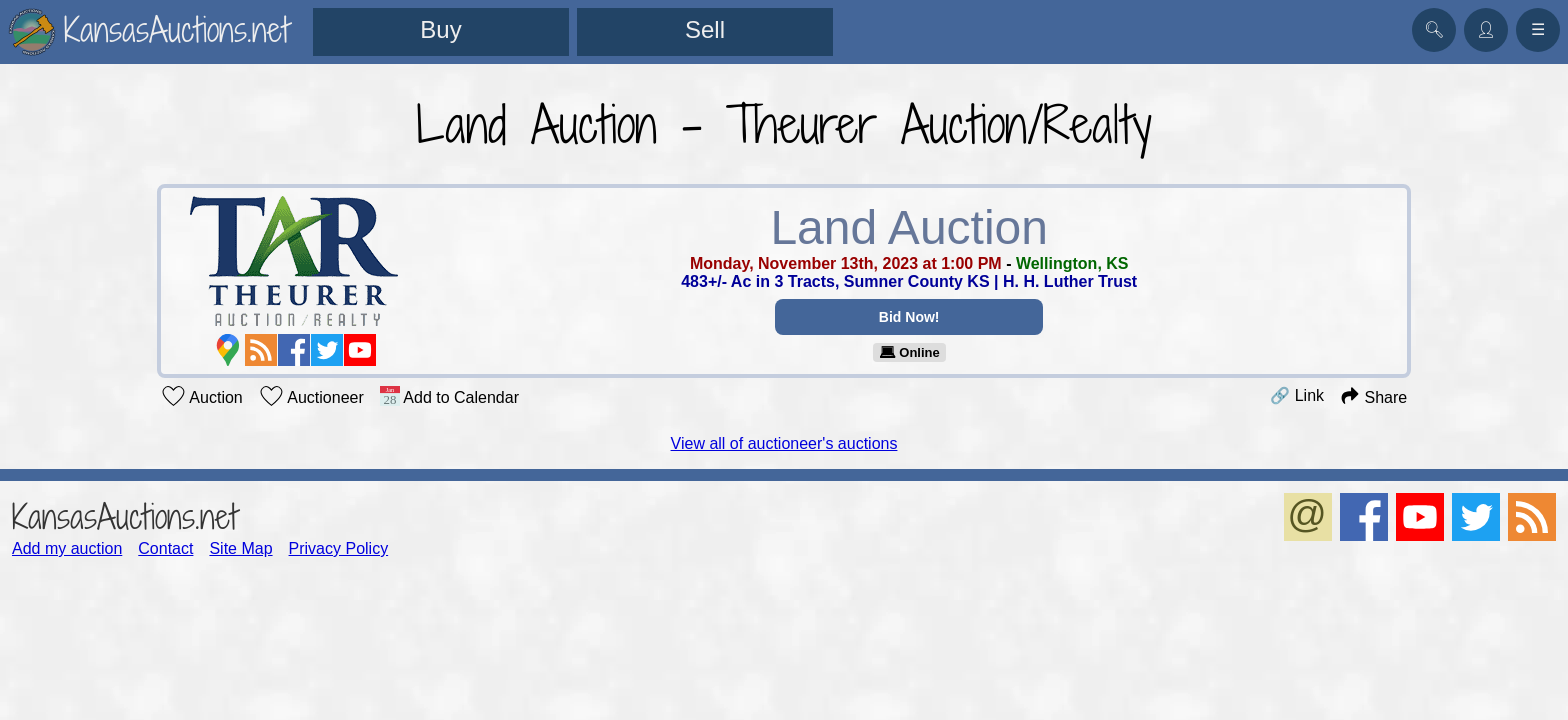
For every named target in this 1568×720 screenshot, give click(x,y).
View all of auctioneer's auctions (784, 443)
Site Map (240, 548)
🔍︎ (1434, 29)
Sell (705, 29)
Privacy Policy (339, 548)
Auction (202, 396)
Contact (165, 548)
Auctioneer (311, 396)
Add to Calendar (449, 396)
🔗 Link (1297, 395)
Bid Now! (909, 317)
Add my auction (67, 548)
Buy (440, 29)
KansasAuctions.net (124, 516)
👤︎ (1486, 29)
